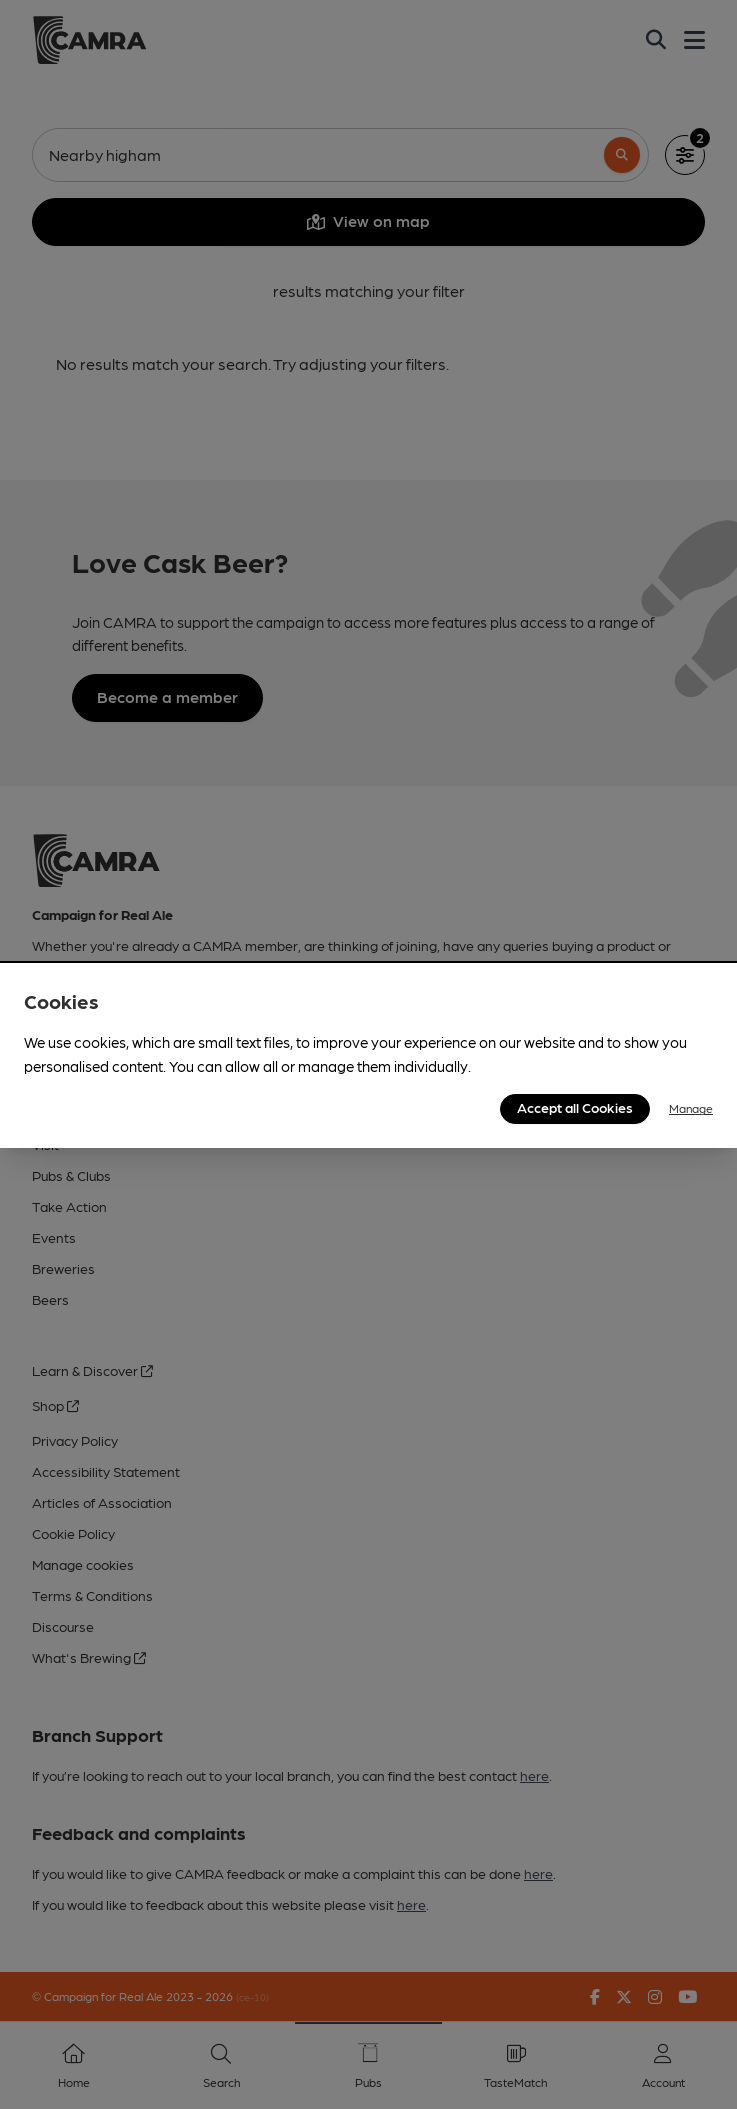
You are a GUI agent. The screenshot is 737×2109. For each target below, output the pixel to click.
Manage (691, 1108)
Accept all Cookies (575, 1107)
